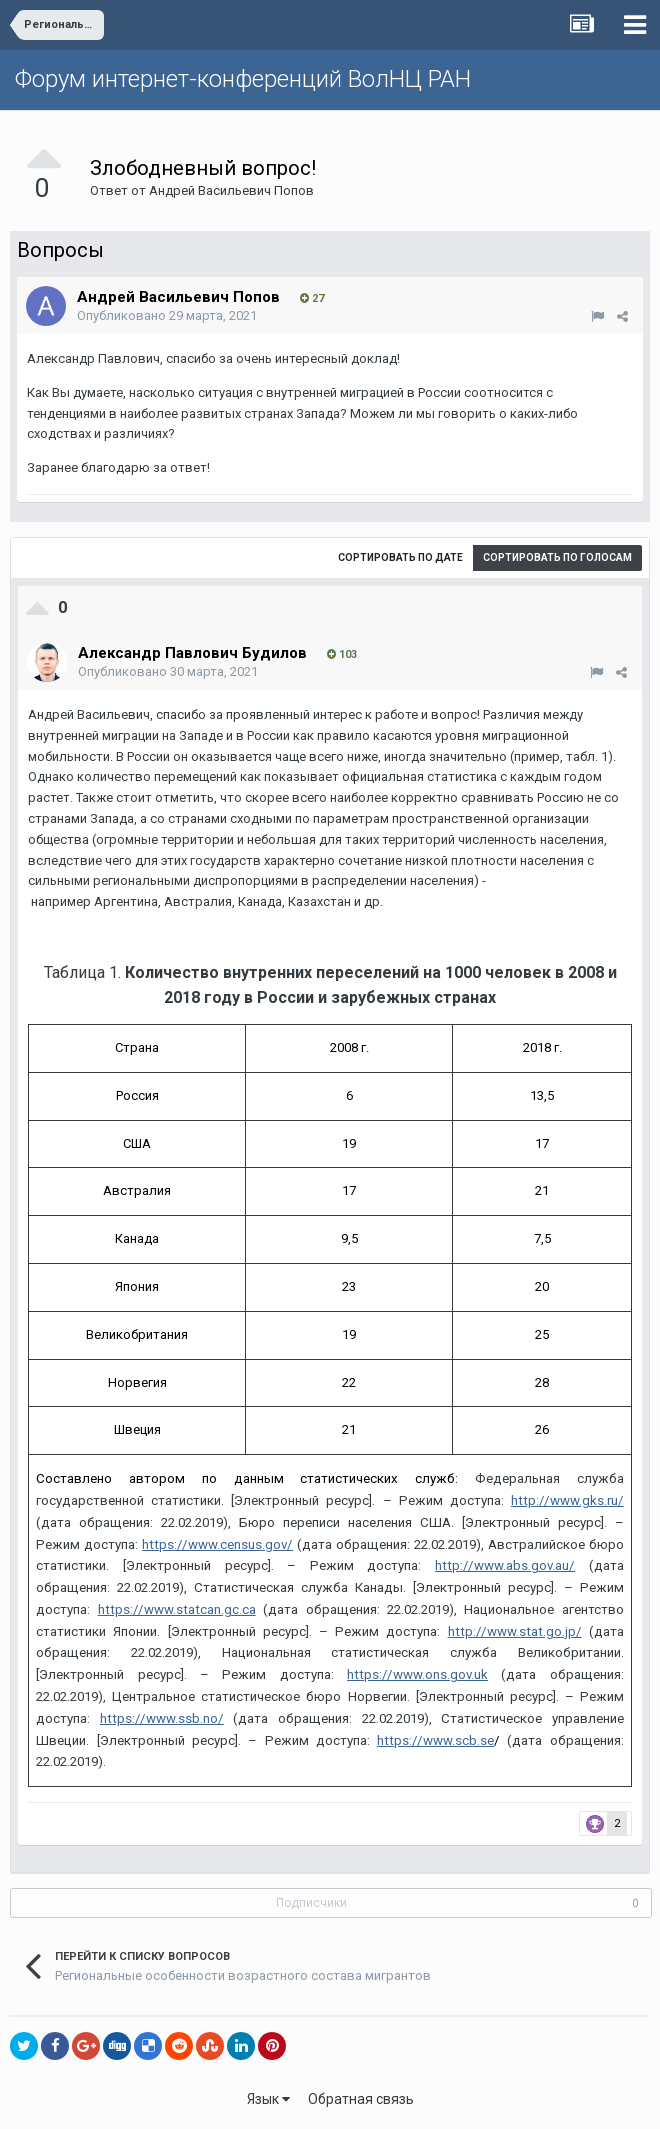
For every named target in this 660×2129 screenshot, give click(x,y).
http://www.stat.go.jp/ (515, 1631)
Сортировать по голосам (557, 557)
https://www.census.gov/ (217, 1544)
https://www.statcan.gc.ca (177, 1609)
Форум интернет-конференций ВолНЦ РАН (243, 79)
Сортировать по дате (400, 557)
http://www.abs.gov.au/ (505, 1565)
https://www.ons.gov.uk (417, 1674)
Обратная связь (361, 2099)
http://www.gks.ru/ (567, 1500)
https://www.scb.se (435, 1740)
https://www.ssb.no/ (162, 1718)
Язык (268, 2099)
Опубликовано (167, 315)
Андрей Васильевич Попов (231, 190)
